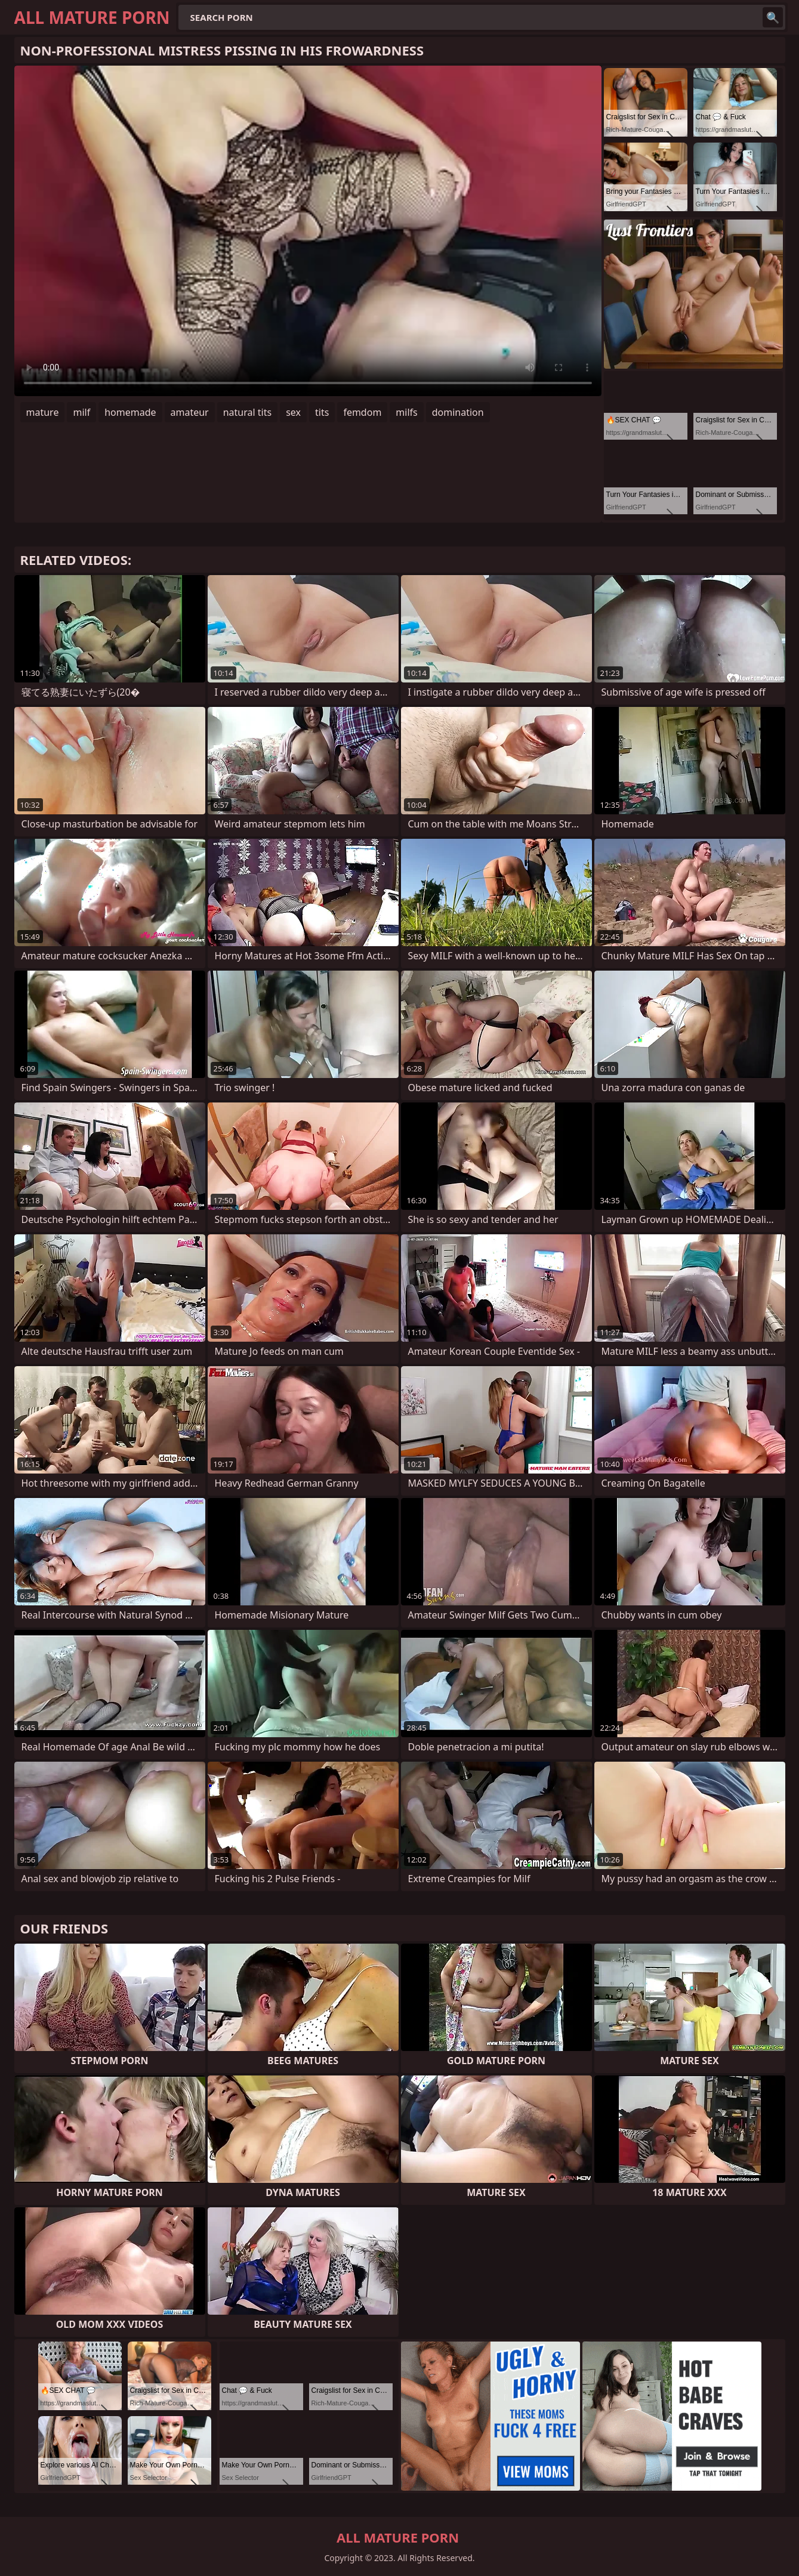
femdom (362, 412)
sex (293, 412)
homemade (130, 412)
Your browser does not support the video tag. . (307, 231)
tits (322, 412)
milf (81, 412)
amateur (190, 412)
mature (42, 412)
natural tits (247, 412)
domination (458, 412)
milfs (406, 412)
